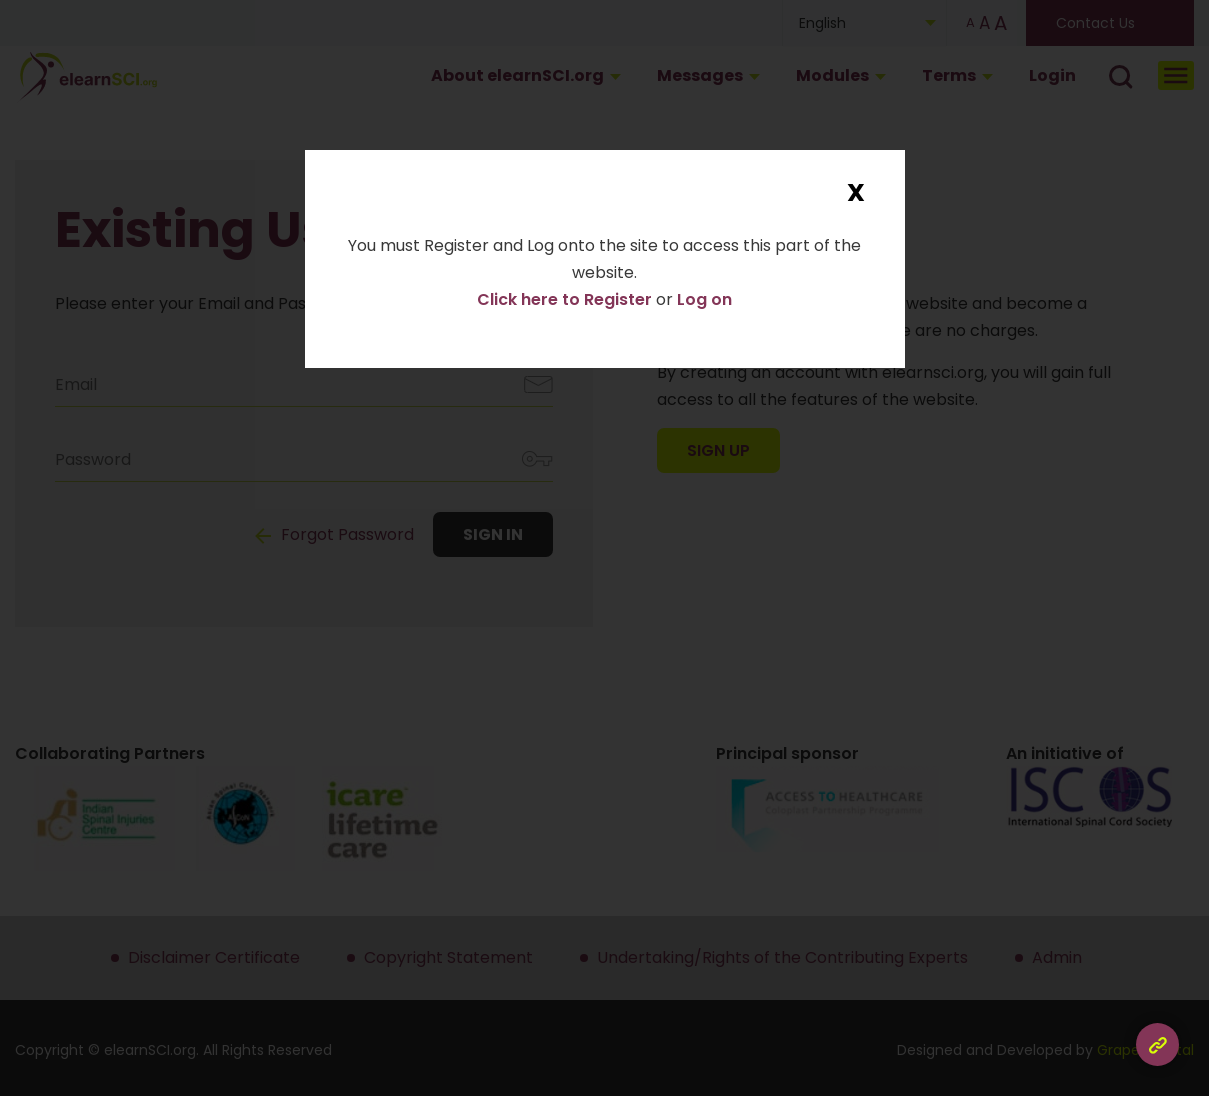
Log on (704, 299)
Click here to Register (566, 299)
